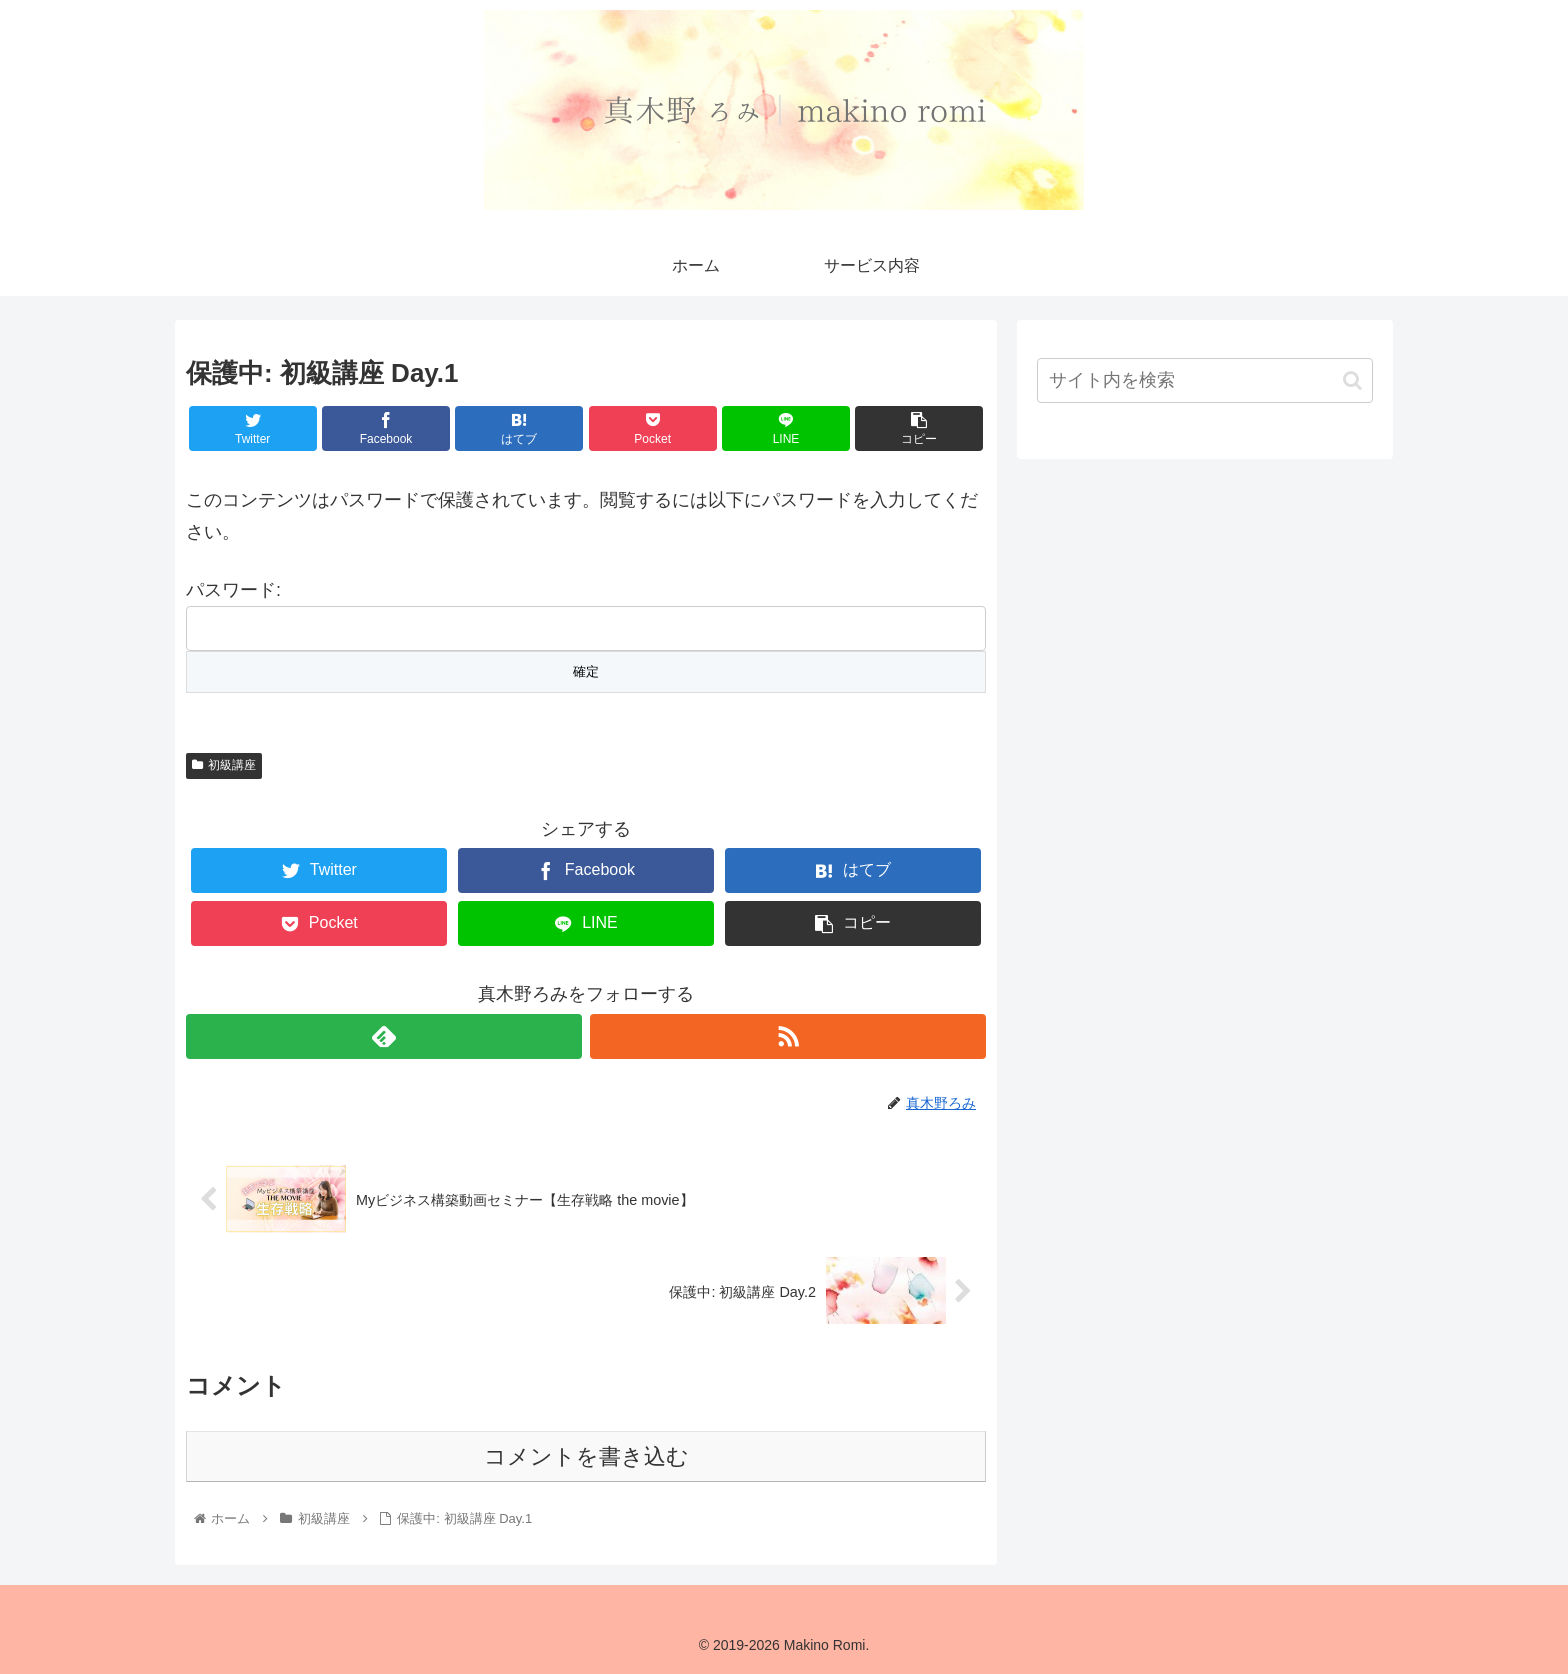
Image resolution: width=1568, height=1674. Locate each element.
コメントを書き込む (586, 1456)
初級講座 (224, 765)
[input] (1205, 380)
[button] (1352, 380)
